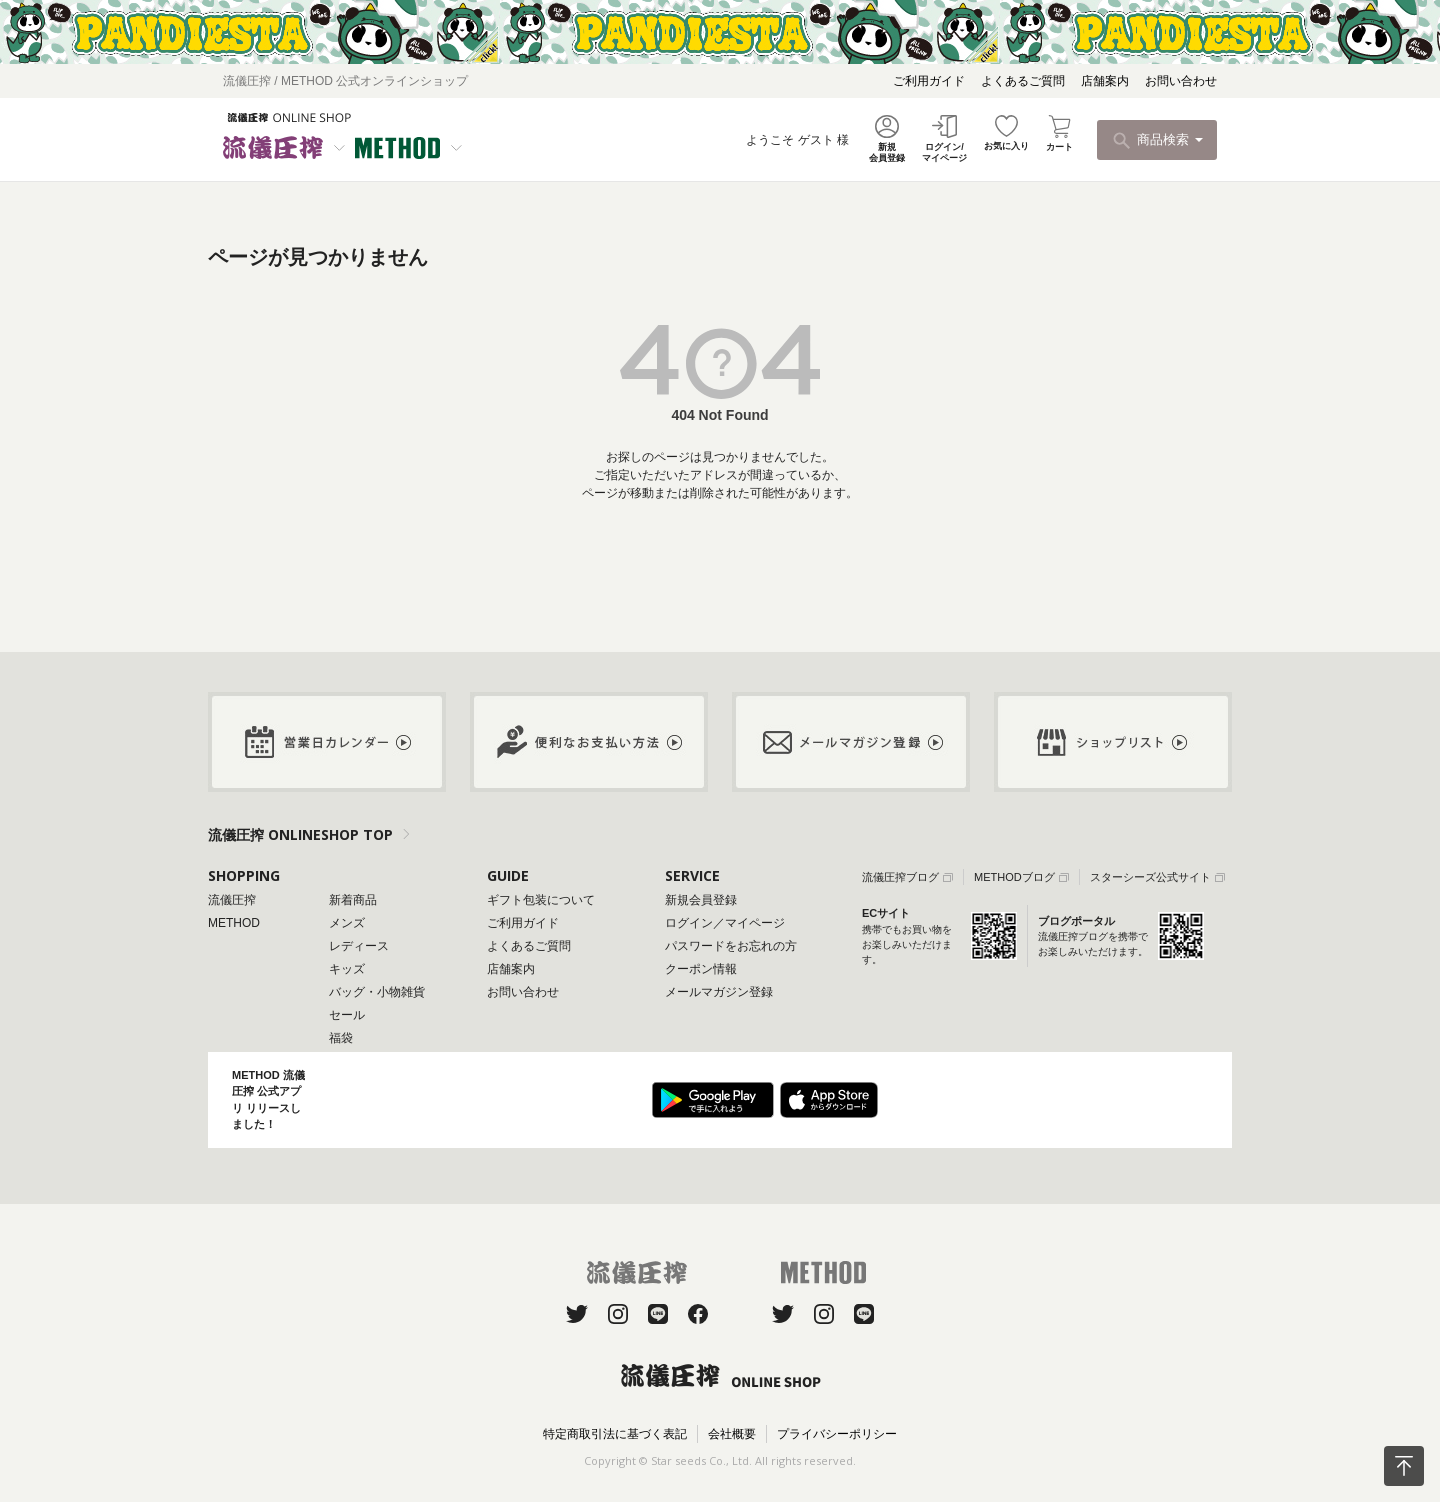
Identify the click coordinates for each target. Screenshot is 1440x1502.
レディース (359, 946)
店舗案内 (1105, 81)
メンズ (347, 923)
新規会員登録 (701, 900)
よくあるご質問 (1023, 81)
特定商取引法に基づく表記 (615, 1434)
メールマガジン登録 (719, 992)
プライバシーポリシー (837, 1434)
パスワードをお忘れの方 (731, 946)
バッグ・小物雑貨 (377, 992)
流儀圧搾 (232, 900)
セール (347, 1015)
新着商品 (353, 900)
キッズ (347, 969)
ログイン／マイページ (725, 923)
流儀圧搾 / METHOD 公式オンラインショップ (345, 81)
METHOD (234, 923)
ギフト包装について (541, 900)
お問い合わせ (1181, 81)
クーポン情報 (701, 969)
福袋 (341, 1038)
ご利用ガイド (929, 81)
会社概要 (732, 1434)
